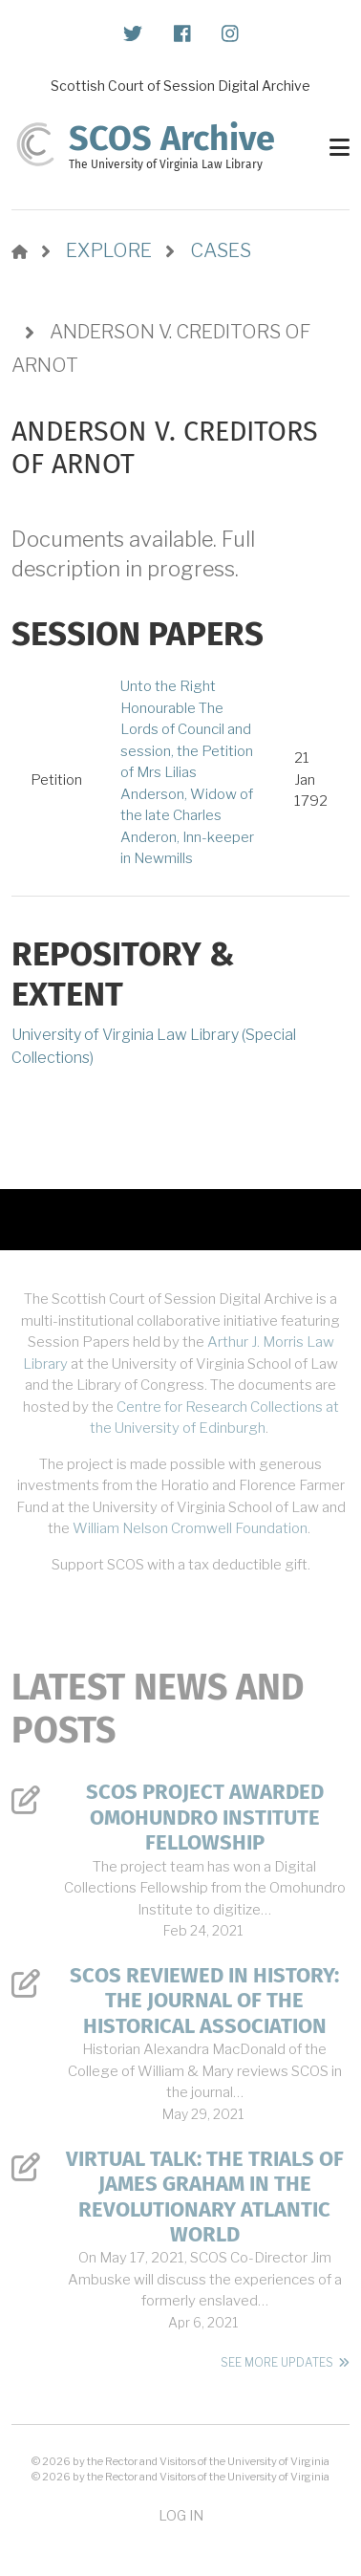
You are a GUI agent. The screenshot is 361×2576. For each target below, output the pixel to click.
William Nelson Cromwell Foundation (190, 1528)
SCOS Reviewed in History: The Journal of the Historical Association (204, 2001)
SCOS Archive (172, 139)
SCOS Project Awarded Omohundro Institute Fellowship (205, 1817)
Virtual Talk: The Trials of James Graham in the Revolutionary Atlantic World (205, 2197)
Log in (181, 2515)
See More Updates (277, 2362)
